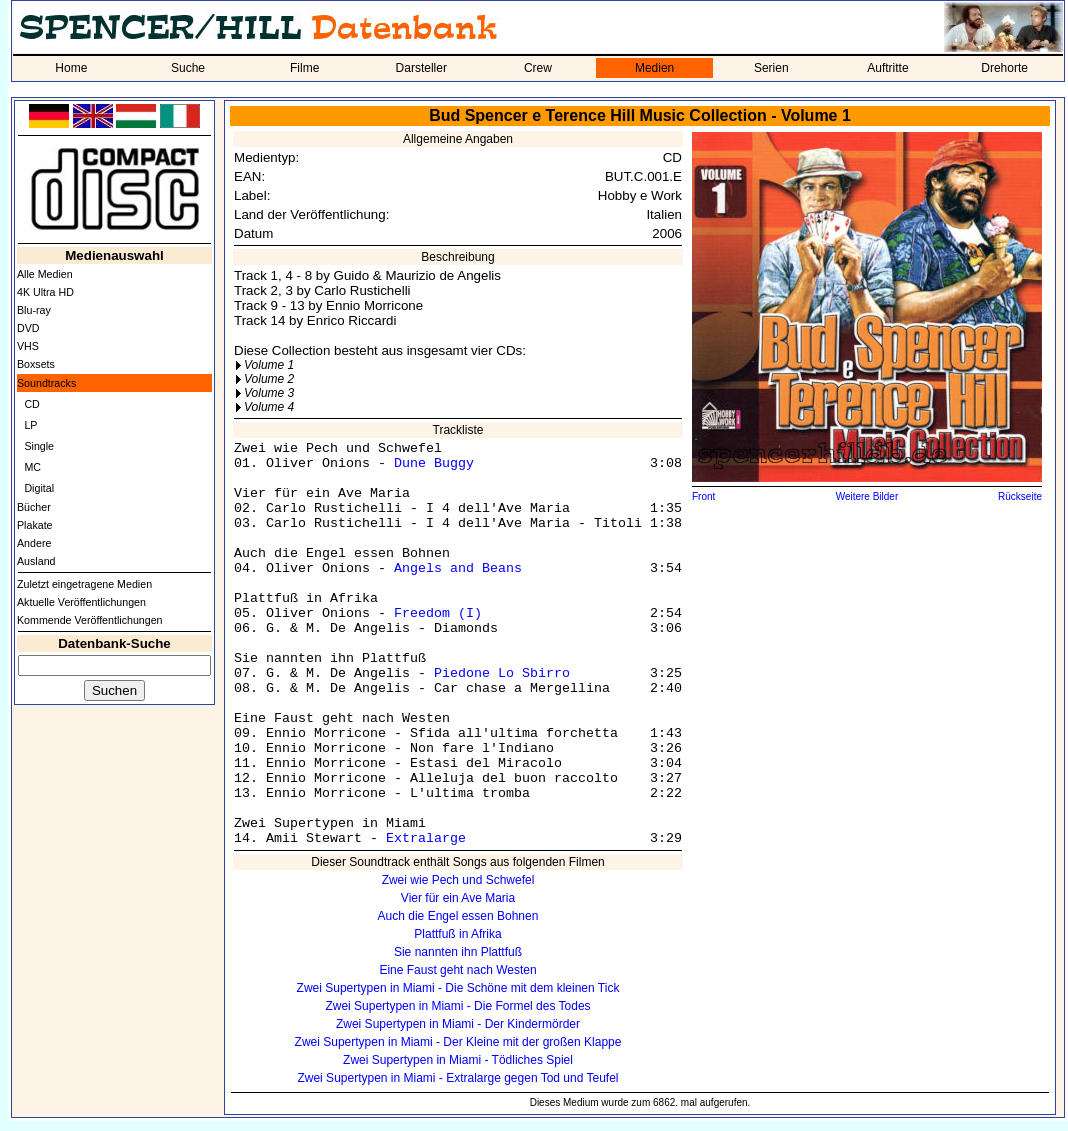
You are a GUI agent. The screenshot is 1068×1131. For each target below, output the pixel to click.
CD (31, 404)
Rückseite (1020, 496)
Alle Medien (45, 274)
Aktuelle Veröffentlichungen (81, 602)
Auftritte (887, 68)
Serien (771, 68)
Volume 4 (269, 407)
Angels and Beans (458, 568)
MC (32, 467)
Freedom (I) (438, 613)
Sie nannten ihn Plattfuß (458, 952)
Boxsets (36, 364)
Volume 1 (269, 365)
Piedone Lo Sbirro (502, 673)
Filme (304, 68)
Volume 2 (269, 379)
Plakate (35, 525)
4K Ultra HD (45, 292)
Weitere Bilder (867, 496)
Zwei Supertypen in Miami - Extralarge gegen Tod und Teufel (457, 1078)
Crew (538, 68)
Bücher (34, 507)
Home (71, 68)
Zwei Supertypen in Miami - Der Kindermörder (458, 1024)
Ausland (36, 561)
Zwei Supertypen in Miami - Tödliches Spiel (458, 1060)
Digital (39, 488)
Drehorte (1004, 68)
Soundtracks (46, 383)
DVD (28, 328)
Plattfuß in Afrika (457, 934)
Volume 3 (269, 393)
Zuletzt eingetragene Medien (84, 584)
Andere (34, 543)
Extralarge (426, 838)
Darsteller (421, 68)
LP (30, 425)
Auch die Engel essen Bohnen (458, 916)
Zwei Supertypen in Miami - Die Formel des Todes (457, 1006)
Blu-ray (34, 310)
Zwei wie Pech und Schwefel (458, 880)
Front (703, 496)
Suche (188, 68)
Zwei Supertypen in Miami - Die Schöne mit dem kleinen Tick (458, 988)
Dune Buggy (434, 463)
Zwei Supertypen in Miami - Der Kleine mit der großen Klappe (458, 1042)
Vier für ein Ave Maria (458, 898)
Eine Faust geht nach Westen (457, 970)
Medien (654, 68)
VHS (28, 346)
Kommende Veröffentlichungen (90, 620)
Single (39, 446)
